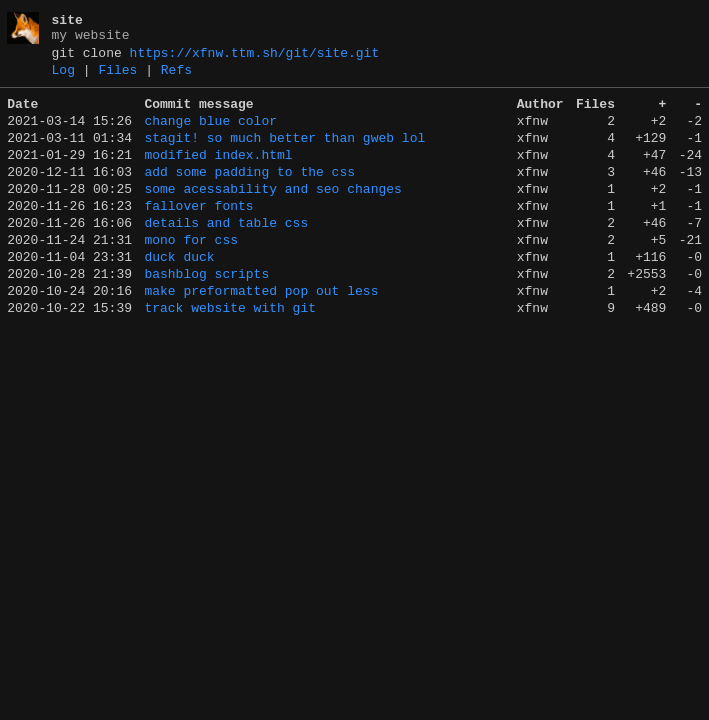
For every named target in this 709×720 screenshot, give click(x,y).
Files (117, 79)
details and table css (226, 256)
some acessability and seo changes (272, 216)
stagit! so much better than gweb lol (284, 156)
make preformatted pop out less (261, 336)
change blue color (210, 136)
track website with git (230, 356)
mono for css (191, 276)
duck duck (179, 296)
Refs (176, 79)
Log (63, 79)
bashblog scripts (206, 316)
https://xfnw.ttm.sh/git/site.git (255, 59)
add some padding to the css (249, 196)
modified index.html (218, 176)
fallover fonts (198, 236)
